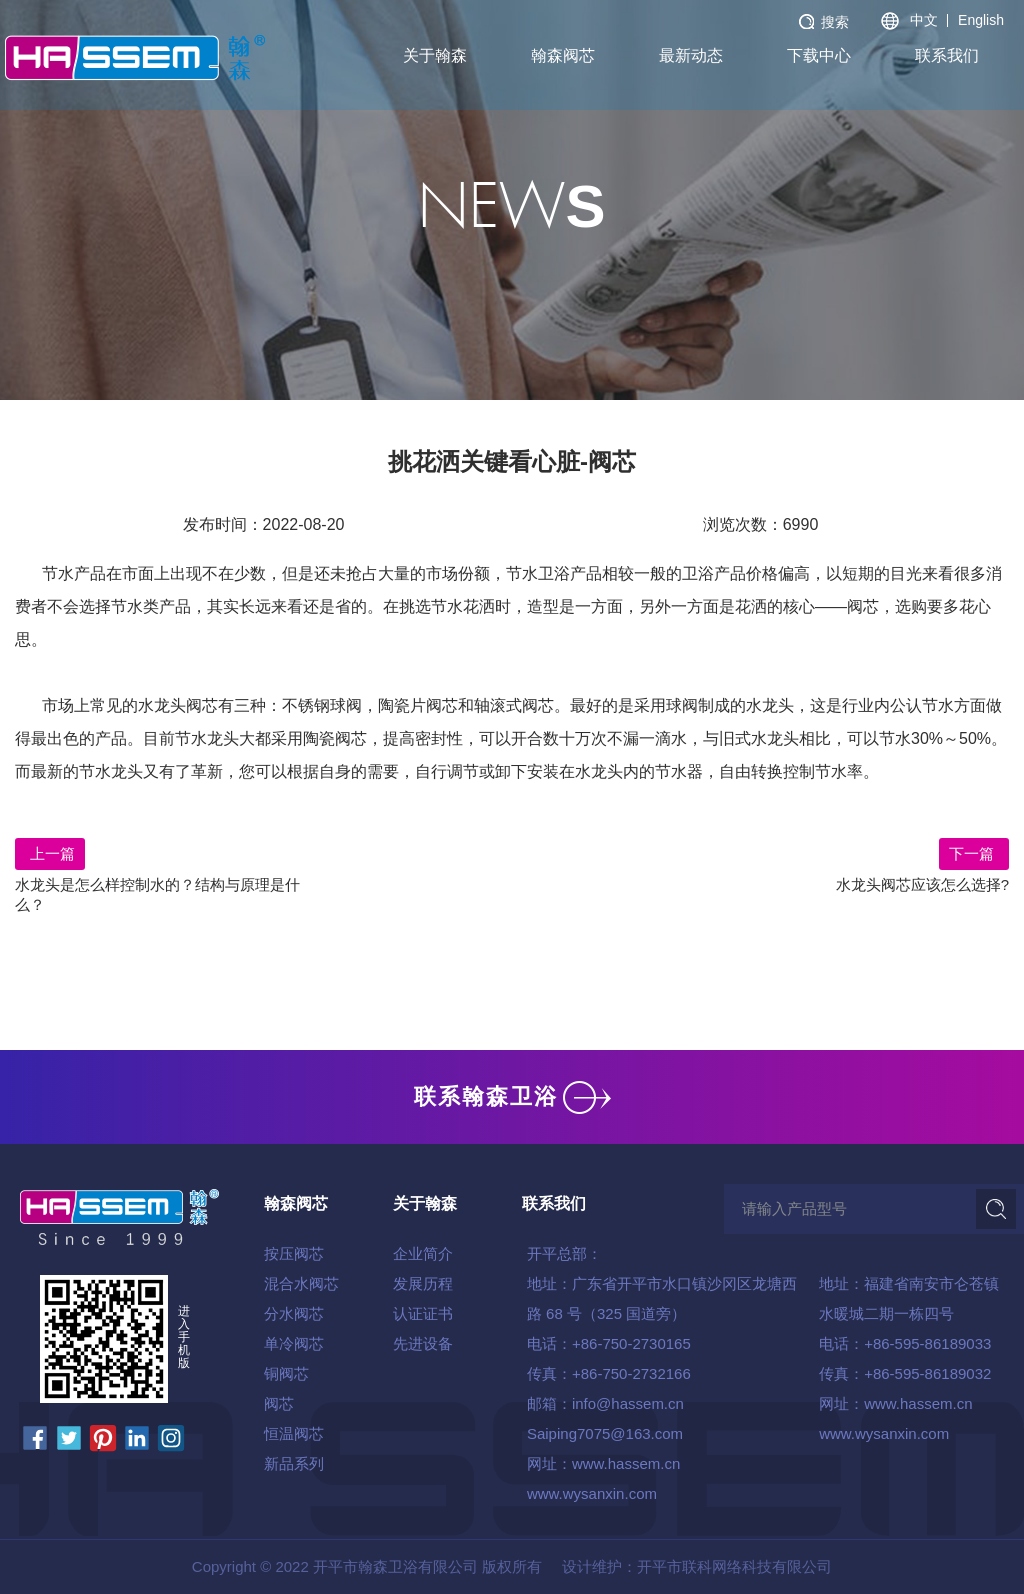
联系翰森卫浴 (512, 1096)
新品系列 (294, 1463)
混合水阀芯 (301, 1283)
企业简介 (423, 1253)
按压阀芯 (294, 1253)
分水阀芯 (294, 1313)
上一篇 (50, 853)
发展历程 (423, 1283)
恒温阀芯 (294, 1433)
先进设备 (423, 1343)
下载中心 (819, 55)
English (981, 20)
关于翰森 (435, 55)
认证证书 (423, 1313)
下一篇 (974, 853)
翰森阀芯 (563, 55)
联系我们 (947, 55)
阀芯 (279, 1403)
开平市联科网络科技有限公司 (734, 1566)
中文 (924, 20)
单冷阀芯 (294, 1343)
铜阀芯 (286, 1373)
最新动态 (691, 55)
